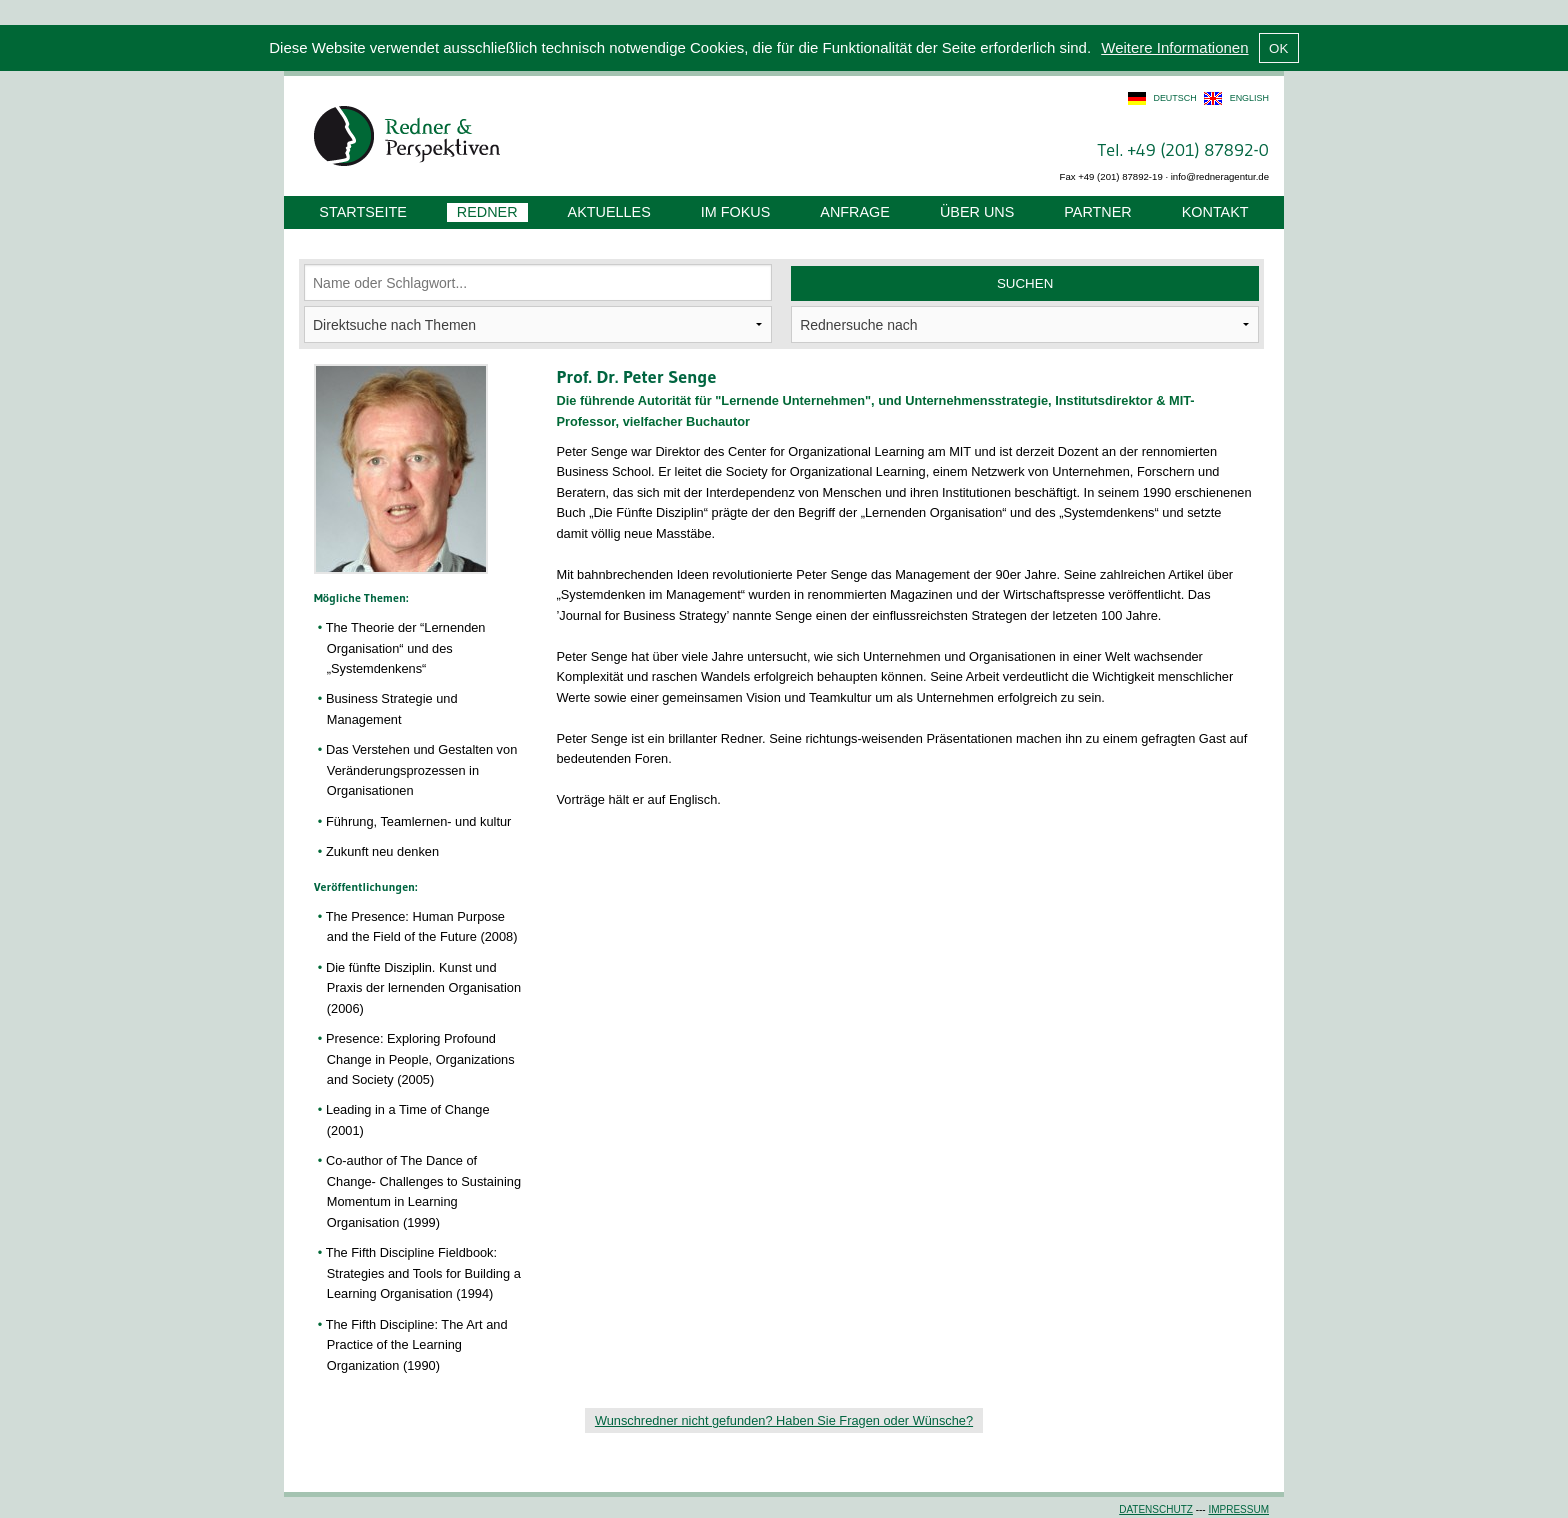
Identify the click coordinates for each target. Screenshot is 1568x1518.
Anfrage (855, 212)
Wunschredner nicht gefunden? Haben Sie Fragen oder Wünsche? (784, 1420)
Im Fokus (736, 212)
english (1249, 98)
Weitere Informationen (1174, 47)
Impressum (1238, 1509)
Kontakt (1215, 212)
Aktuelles (609, 212)
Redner (487, 212)
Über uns (977, 212)
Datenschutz (1156, 1509)
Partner (1097, 212)
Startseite (362, 212)
